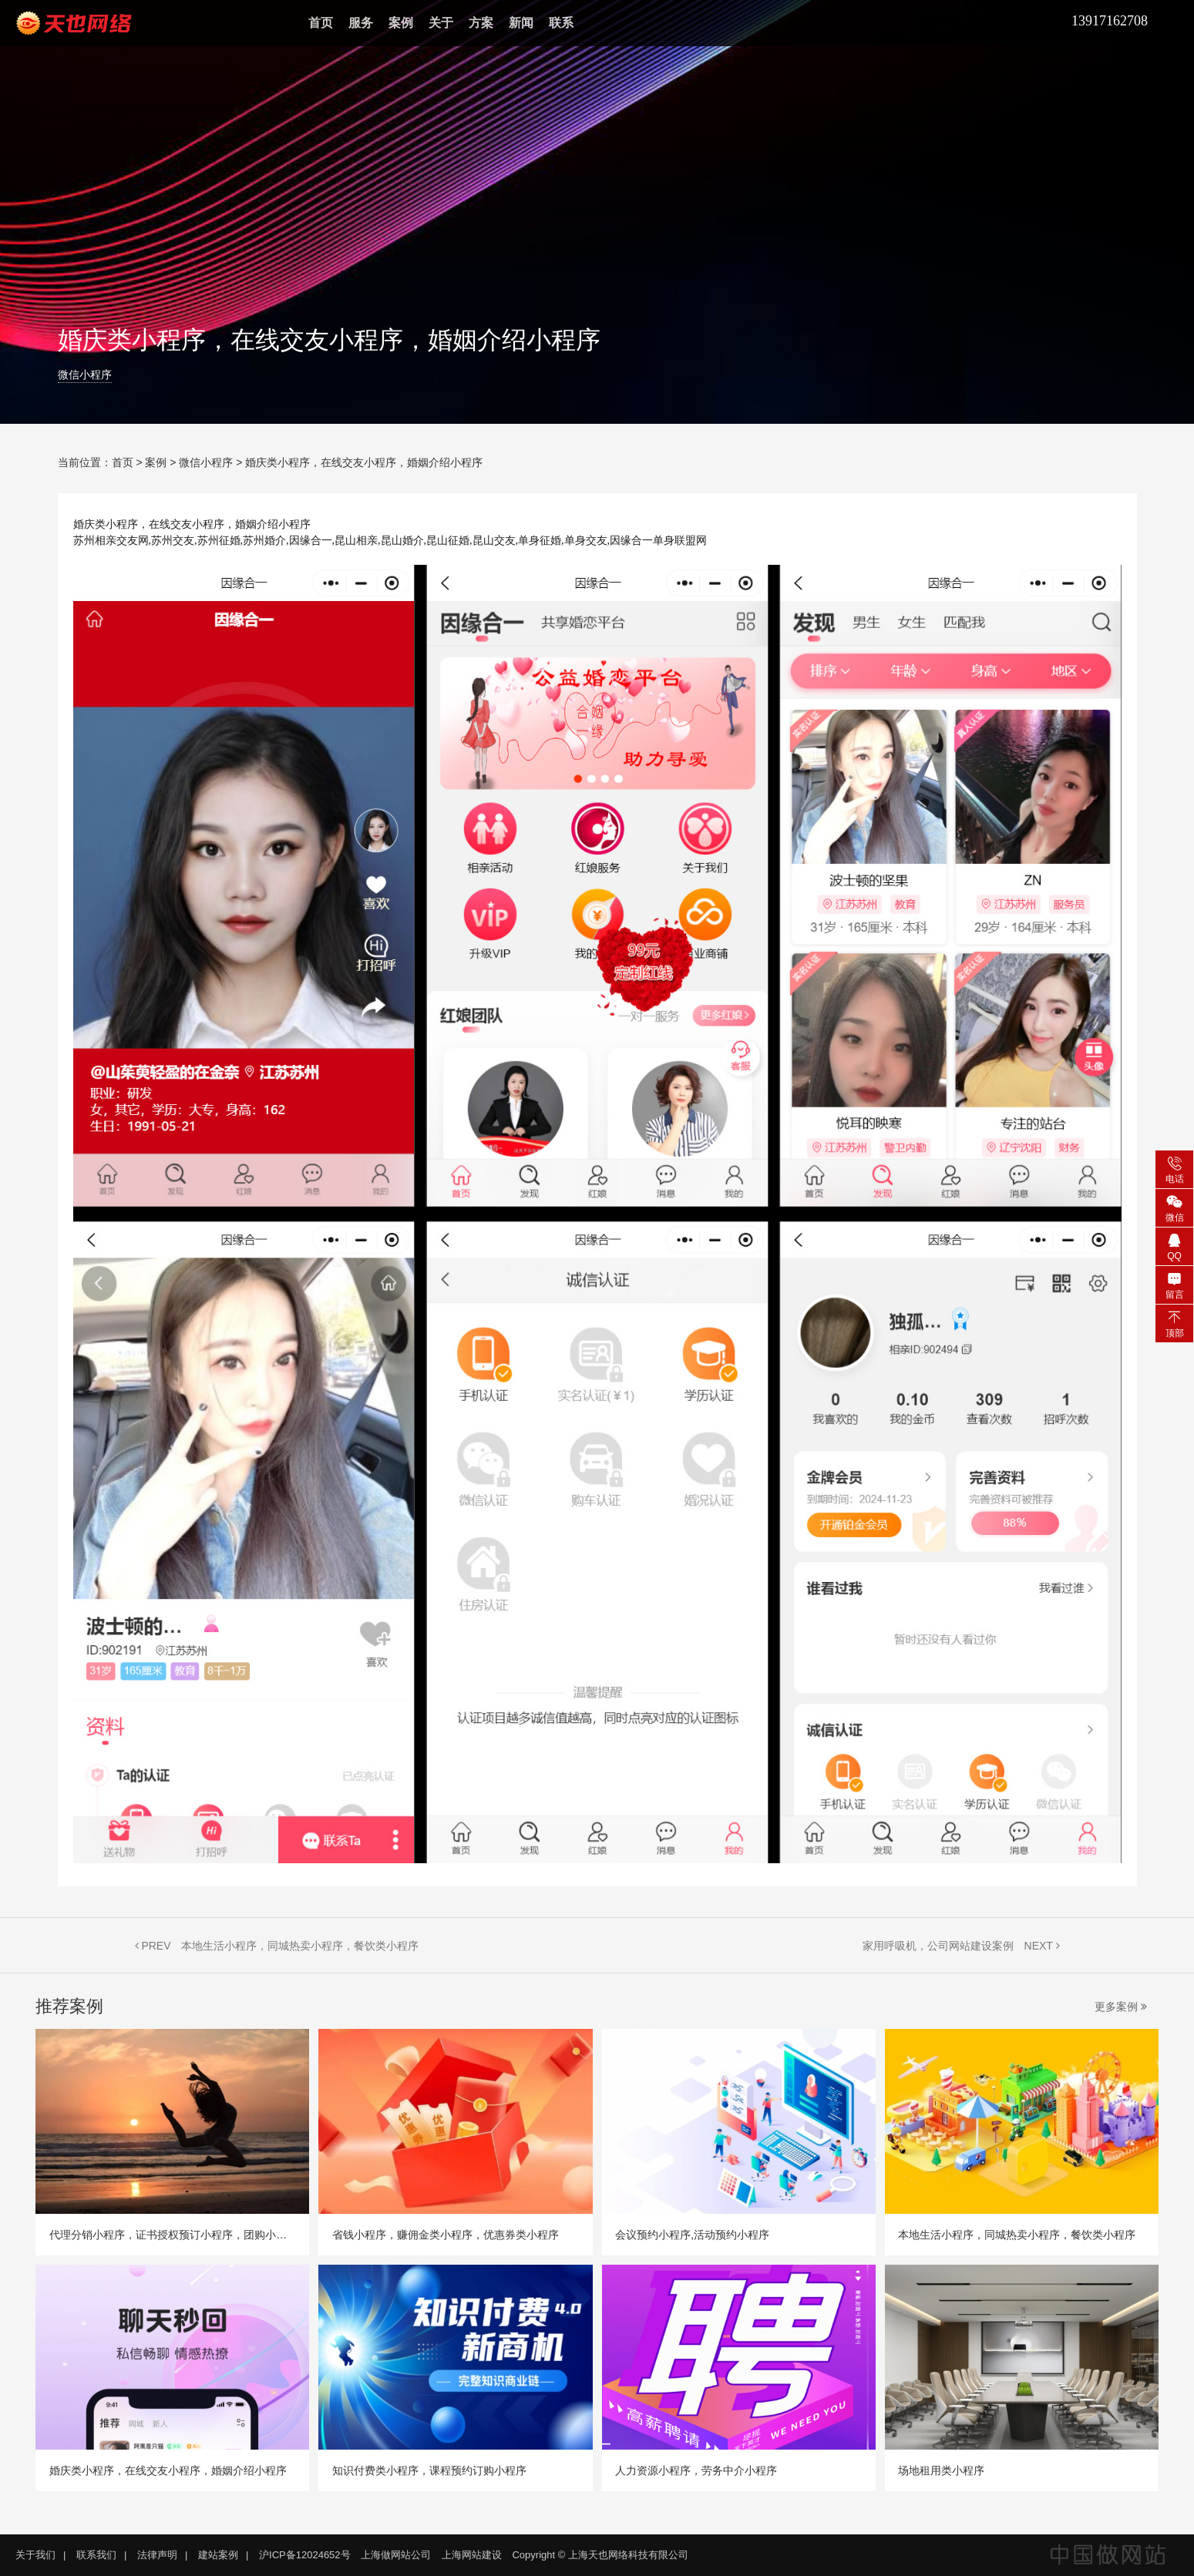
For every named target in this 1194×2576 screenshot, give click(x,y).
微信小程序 (85, 375)
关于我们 (35, 2555)
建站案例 (218, 2555)
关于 (441, 22)
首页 (320, 22)
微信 (1174, 1207)
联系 (561, 22)
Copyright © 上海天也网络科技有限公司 (600, 2555)
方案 (481, 22)
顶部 (1174, 1323)
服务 (360, 22)
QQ (1174, 1246)
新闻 (521, 22)
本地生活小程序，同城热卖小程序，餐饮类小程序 (300, 1946)
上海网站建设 (472, 2555)
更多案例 (1121, 2006)
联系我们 (96, 2555)
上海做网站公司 (396, 2555)
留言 (1174, 1284)
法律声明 (157, 2555)
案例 (400, 22)
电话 (1174, 1169)
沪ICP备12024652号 (305, 2555)
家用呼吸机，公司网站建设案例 (938, 1946)
